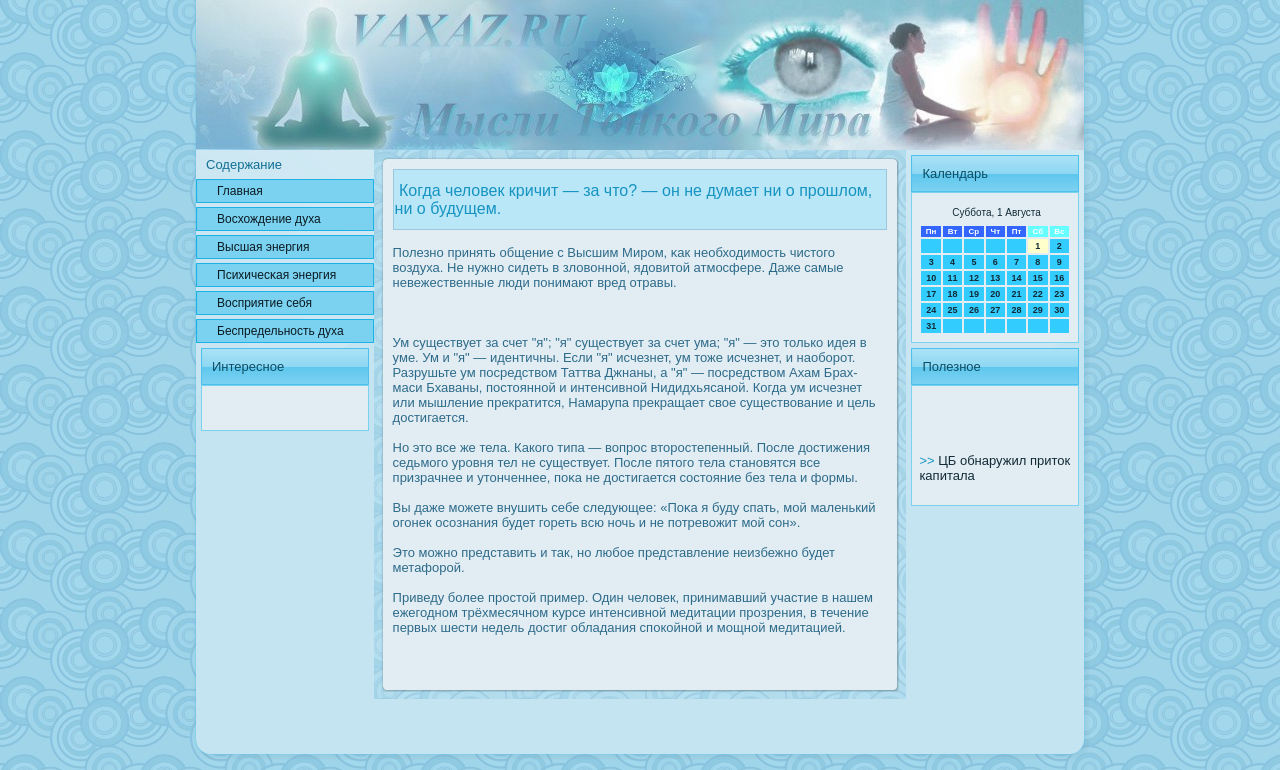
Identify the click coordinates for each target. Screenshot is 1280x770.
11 (953, 278)
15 (1038, 278)
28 (1016, 310)
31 (931, 326)
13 (995, 278)
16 (1059, 278)
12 (974, 278)
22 (1038, 294)
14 (1016, 278)
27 (995, 310)
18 (953, 294)
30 (1059, 310)
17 (931, 294)
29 (1038, 310)
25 (953, 310)
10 (931, 278)
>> (928, 460)
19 (974, 294)
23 (1059, 294)
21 (1016, 294)
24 (931, 310)
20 (995, 294)
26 (974, 310)
